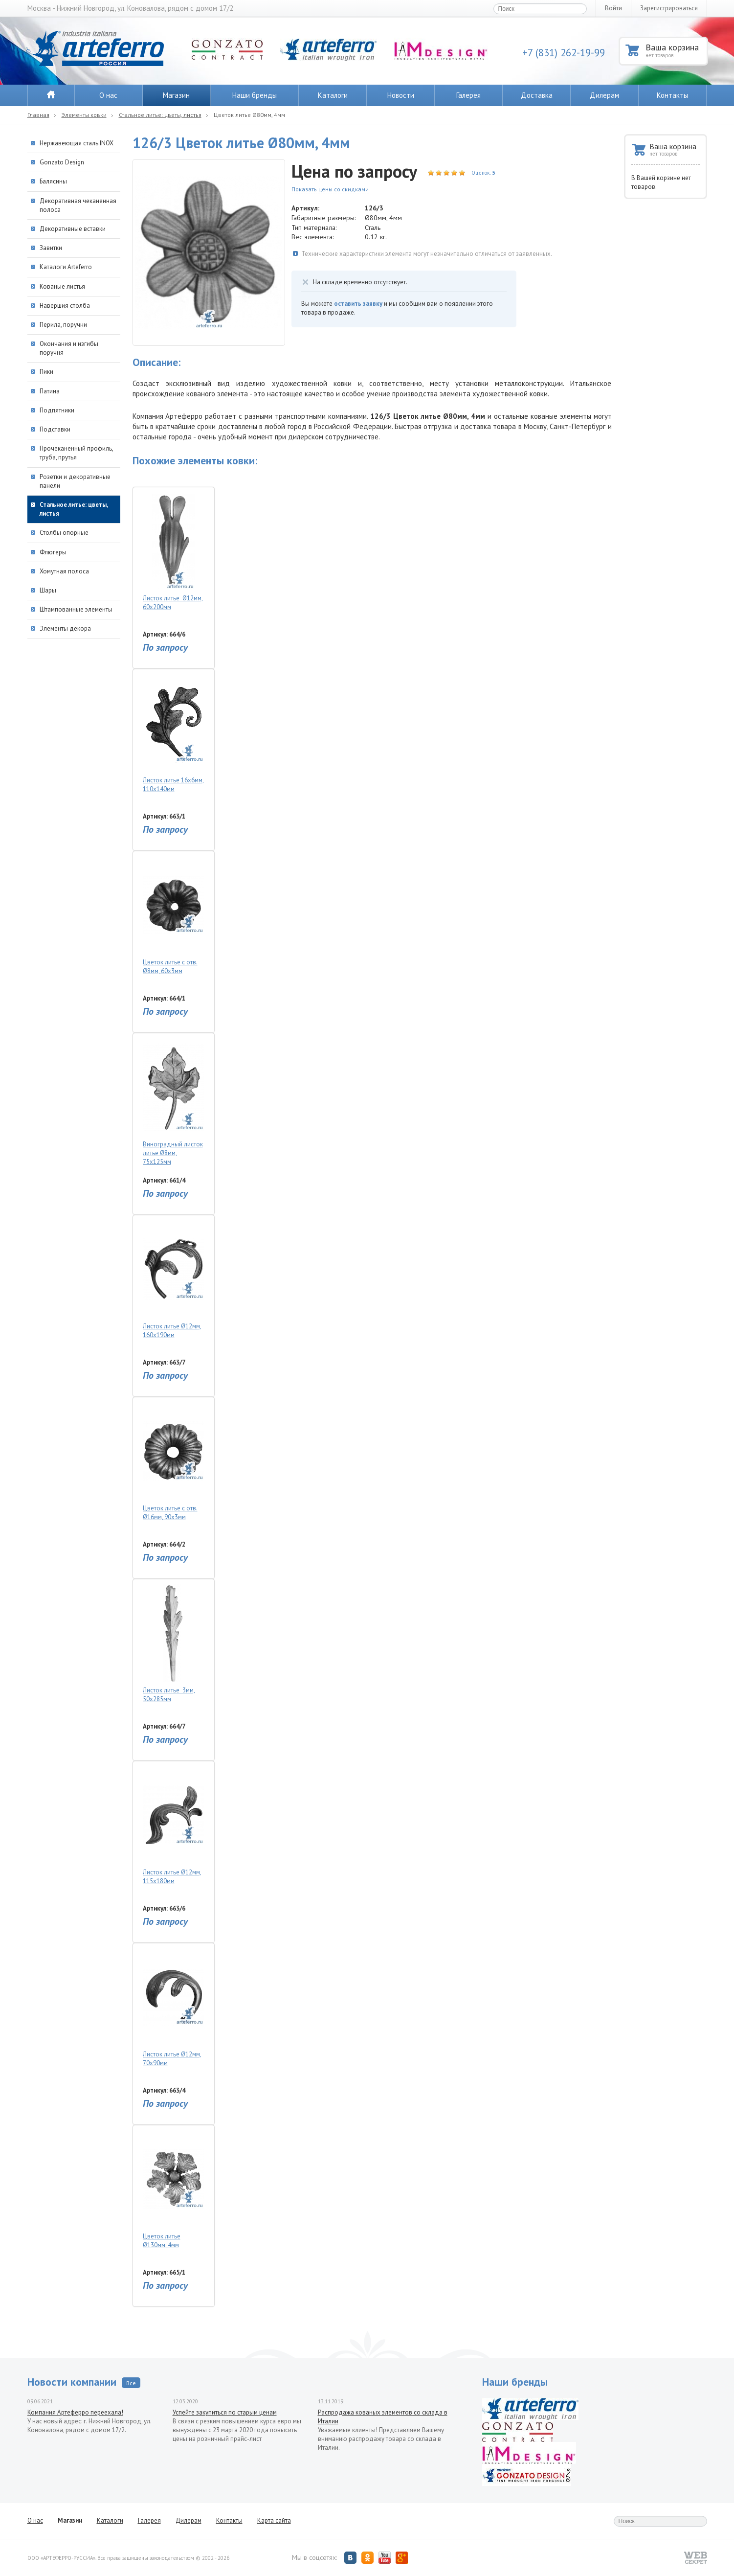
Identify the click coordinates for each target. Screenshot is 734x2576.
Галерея (468, 95)
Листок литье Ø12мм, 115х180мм (173, 1825)
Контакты (672, 95)
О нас (108, 95)
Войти (613, 8)
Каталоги (333, 95)
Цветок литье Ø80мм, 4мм (249, 114)
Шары (48, 590)
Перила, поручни (63, 324)
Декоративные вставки (73, 229)
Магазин (176, 95)
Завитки (51, 248)
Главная (38, 114)
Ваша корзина (676, 50)
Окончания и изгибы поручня (69, 348)
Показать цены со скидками (330, 189)
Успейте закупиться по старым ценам (225, 2412)
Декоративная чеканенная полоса (78, 205)
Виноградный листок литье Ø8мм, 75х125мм (173, 1102)
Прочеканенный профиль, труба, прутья (76, 452)
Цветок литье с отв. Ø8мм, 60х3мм (173, 915)
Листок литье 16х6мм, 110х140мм (173, 733)
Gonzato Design (62, 162)
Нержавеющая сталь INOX (76, 143)
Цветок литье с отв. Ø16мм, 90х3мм (173, 1461)
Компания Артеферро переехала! (75, 2412)
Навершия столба (65, 305)
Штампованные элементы (76, 609)
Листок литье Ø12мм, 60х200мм (173, 551)
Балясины (53, 181)
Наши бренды (254, 95)
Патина (50, 391)
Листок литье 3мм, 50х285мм (173, 1643)
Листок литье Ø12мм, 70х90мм (173, 2007)
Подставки (55, 429)
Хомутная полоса (64, 571)
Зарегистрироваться (669, 8)
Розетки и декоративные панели (75, 481)
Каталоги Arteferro (66, 267)
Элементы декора (65, 628)
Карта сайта (274, 2520)
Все (131, 2383)
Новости (400, 95)
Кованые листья (62, 286)
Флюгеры (53, 552)
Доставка (537, 95)
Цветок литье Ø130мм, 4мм (173, 2189)
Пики (46, 371)
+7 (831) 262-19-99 (563, 52)
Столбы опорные (64, 532)
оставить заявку (358, 303)
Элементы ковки (84, 114)
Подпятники (57, 410)
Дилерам (604, 95)
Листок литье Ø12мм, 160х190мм (173, 1279)
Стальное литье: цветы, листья (160, 114)
